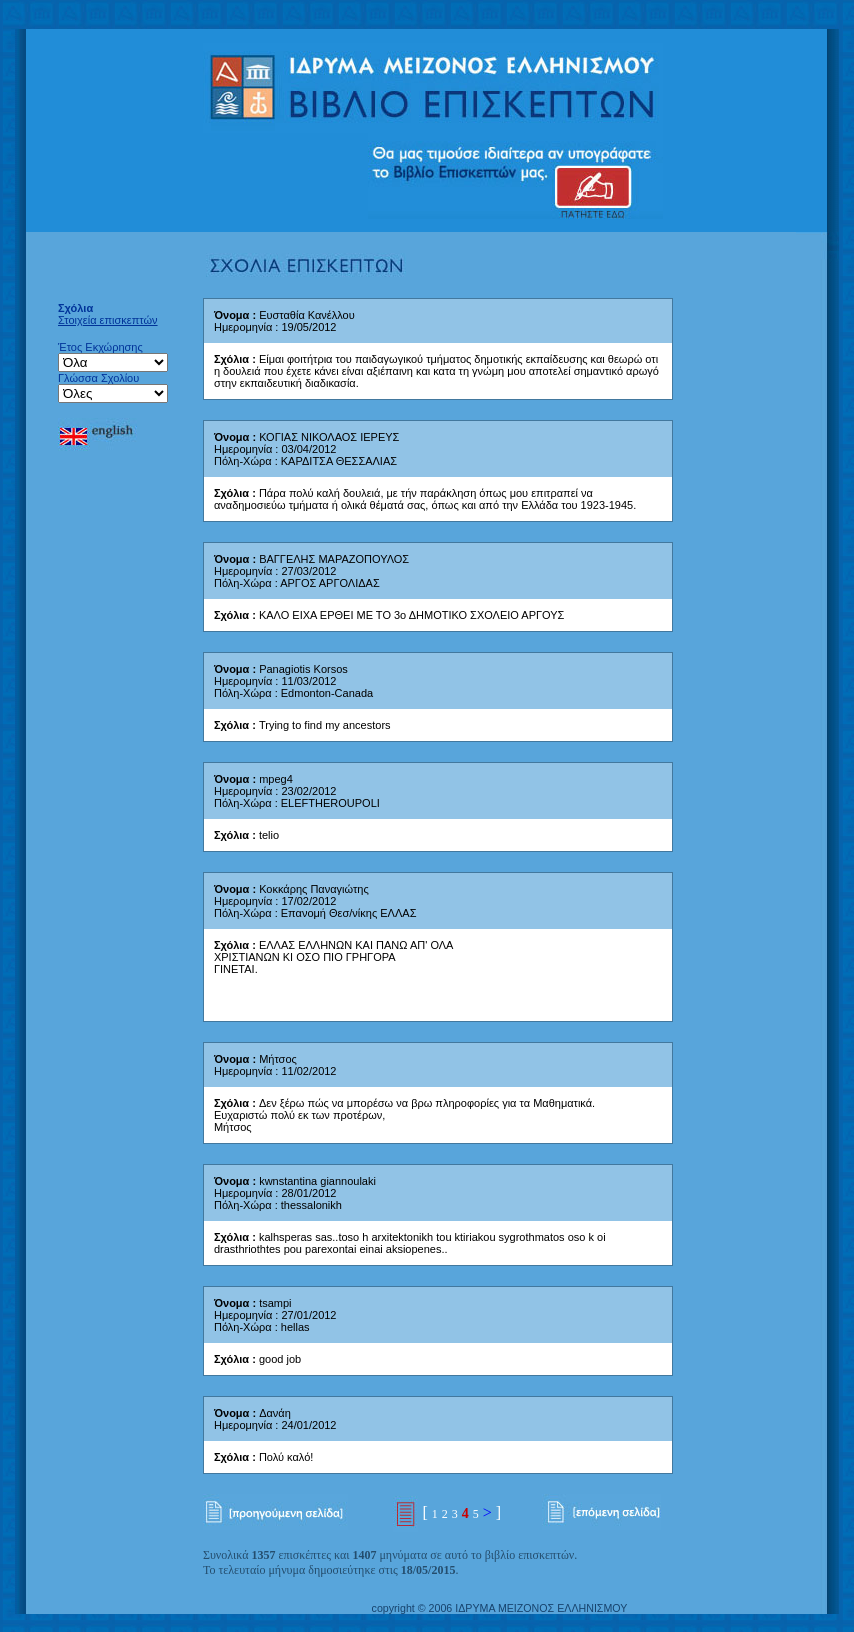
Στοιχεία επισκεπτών (108, 320)
